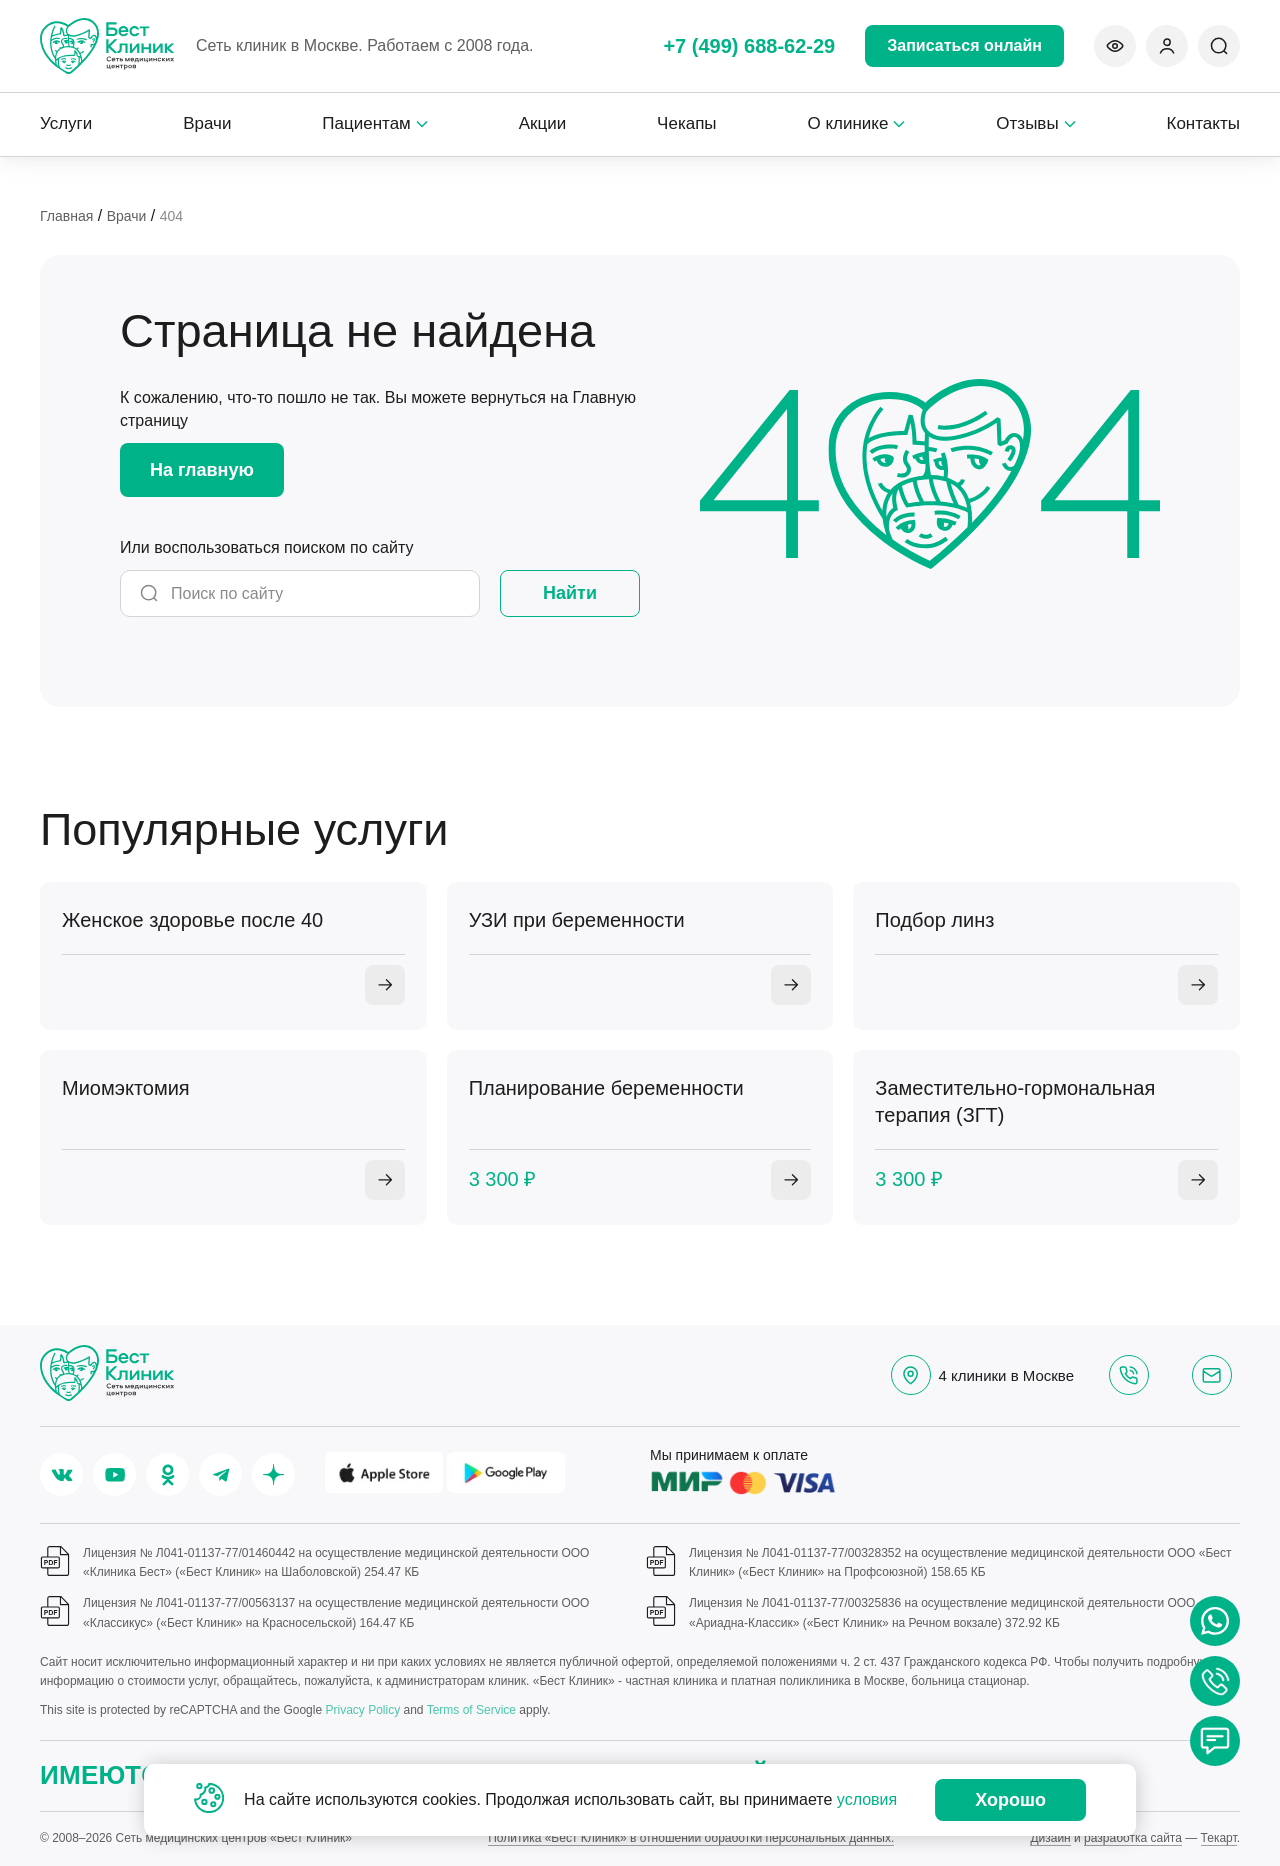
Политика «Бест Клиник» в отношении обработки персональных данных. (691, 1838)
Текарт (1219, 1838)
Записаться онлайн (964, 45)
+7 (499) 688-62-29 (749, 46)
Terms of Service (471, 1710)
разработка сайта (1133, 1838)
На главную (202, 470)
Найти (570, 593)
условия (867, 1799)
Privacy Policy (362, 1710)
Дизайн (1050, 1838)
